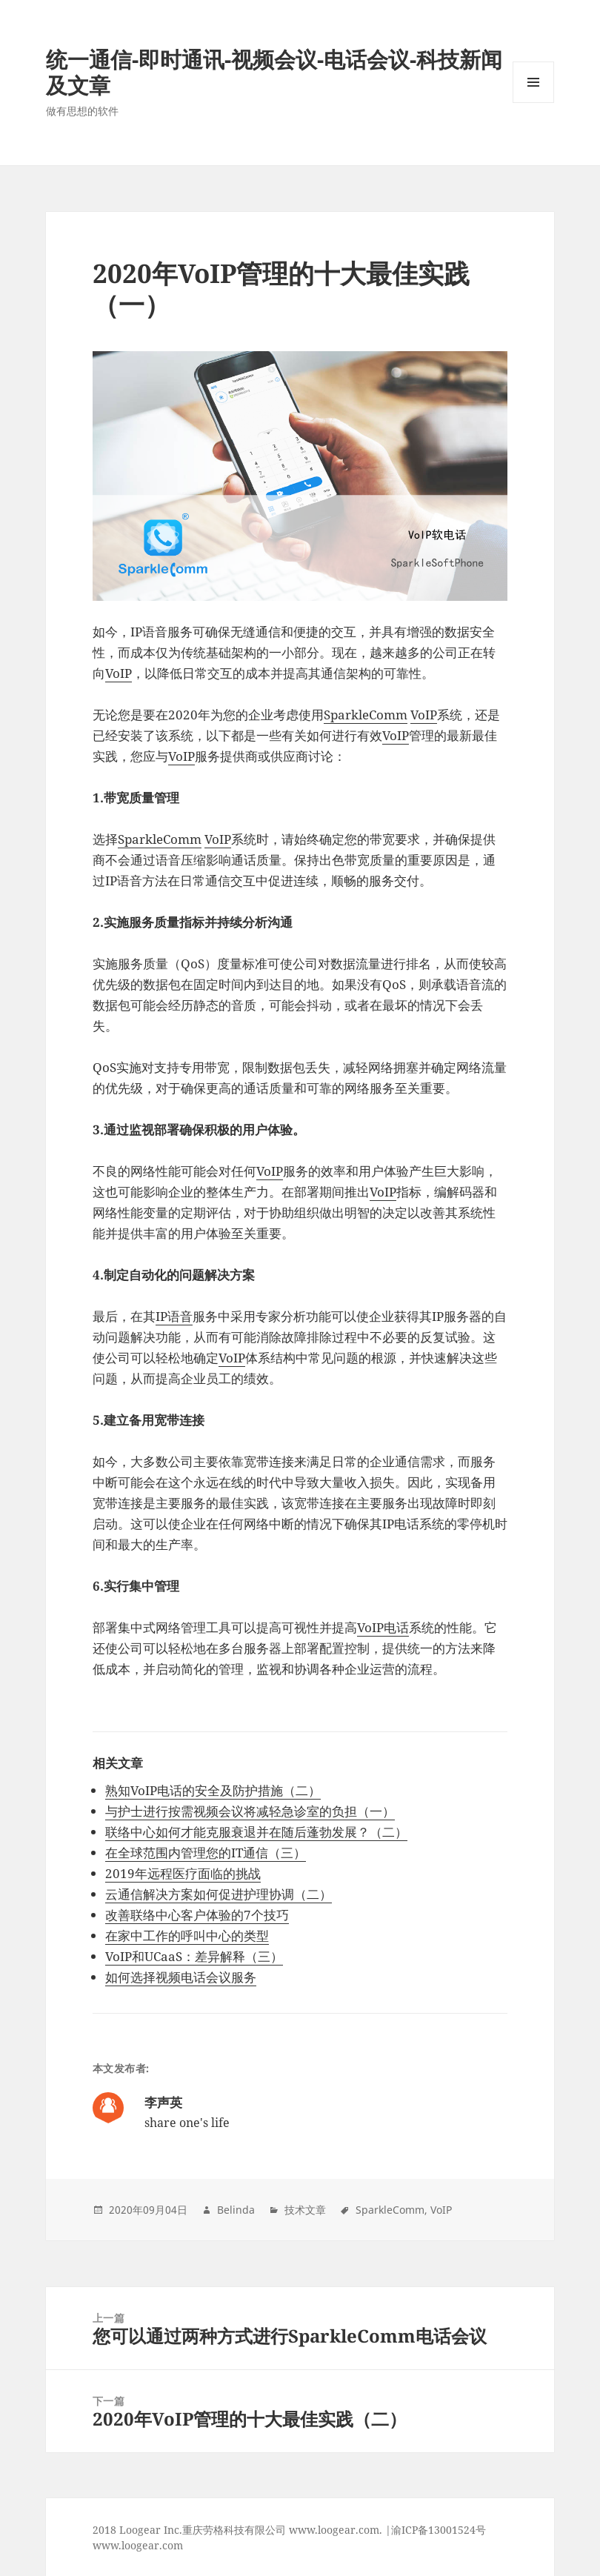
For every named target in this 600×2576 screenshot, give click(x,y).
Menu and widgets (533, 102)
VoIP (118, 673)
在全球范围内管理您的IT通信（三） (205, 1852)
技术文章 (305, 2210)
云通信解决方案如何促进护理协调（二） (218, 1894)
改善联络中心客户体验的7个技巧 (197, 1914)
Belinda (236, 2210)
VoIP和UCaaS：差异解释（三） (194, 1956)
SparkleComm (365, 714)
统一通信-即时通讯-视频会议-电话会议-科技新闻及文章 (274, 71)
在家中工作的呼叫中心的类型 (187, 1935)
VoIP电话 (383, 1627)
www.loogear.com (138, 2545)
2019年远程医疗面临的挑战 (183, 1873)
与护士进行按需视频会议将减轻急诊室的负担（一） (250, 1811)
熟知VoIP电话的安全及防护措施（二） (213, 1790)
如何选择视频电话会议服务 (180, 1977)
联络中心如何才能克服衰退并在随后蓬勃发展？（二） (256, 1831)
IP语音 (174, 1316)
